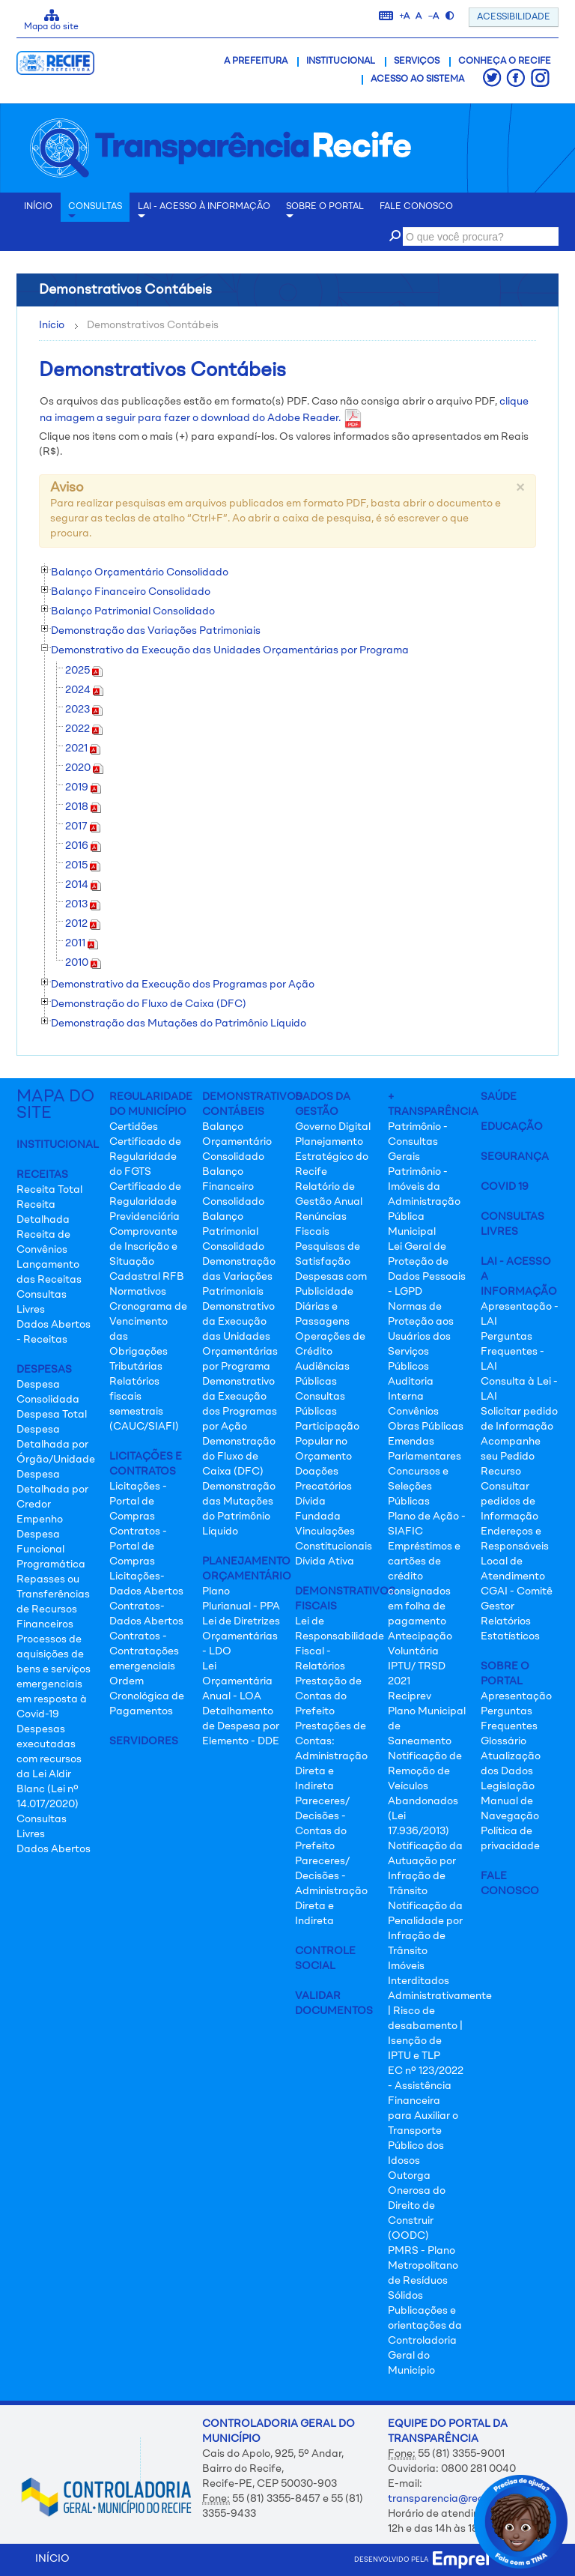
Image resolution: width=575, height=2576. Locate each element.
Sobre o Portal (325, 212)
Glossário (503, 1741)
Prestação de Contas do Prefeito (328, 1696)
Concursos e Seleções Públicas (418, 1486)
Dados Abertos (53, 1849)
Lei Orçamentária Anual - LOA (237, 1681)
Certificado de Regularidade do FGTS (145, 1157)
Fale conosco (416, 206)
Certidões (133, 1127)
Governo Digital (333, 1127)
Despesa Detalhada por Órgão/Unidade (55, 1444)
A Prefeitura (256, 61)
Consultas (95, 212)
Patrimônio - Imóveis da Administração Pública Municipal (424, 1202)
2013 (82, 904)
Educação (512, 1127)
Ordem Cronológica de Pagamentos (146, 1696)
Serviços (416, 61)
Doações (316, 1471)
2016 (83, 846)
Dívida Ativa (324, 1561)
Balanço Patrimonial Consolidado (233, 1232)
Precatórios (323, 1486)
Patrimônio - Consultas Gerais (418, 1142)
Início (51, 325)
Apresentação (516, 1696)
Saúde (499, 1097)
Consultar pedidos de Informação (509, 1501)
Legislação (508, 1786)
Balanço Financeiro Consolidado (233, 1187)
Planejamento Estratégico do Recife (331, 1157)
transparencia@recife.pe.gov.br (466, 2499)
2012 (82, 924)
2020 (84, 768)
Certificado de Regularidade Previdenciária (145, 1202)
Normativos (137, 1292)
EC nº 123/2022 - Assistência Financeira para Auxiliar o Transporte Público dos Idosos (425, 2116)
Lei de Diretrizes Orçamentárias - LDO (241, 1636)
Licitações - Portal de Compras (138, 1501)
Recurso (501, 1471)
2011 (81, 943)
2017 (82, 826)
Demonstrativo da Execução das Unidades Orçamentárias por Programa (240, 1336)
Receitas (42, 1175)
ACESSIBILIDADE (513, 17)
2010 (83, 963)
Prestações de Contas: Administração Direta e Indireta (331, 1756)
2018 (83, 807)
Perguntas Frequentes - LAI (512, 1351)
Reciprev (409, 1696)
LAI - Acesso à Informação (204, 212)
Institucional (340, 61)
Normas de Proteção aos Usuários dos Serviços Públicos (421, 1336)
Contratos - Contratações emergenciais (144, 1651)
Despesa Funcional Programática (50, 1549)
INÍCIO (38, 206)
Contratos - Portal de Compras (138, 1546)
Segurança (515, 1157)
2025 (84, 670)
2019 (83, 787)
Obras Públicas (425, 1426)
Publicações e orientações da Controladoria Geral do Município (425, 2341)
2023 (84, 709)
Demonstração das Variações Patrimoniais (239, 1277)
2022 (84, 729)
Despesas (44, 1369)
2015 (82, 865)
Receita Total (49, 1190)
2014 (83, 885)
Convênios (413, 1411)
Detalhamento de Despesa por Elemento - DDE (240, 1726)
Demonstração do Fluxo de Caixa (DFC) (239, 1456)
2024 (84, 690)
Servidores (143, 1741)
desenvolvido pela (421, 2560)
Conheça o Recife (504, 61)
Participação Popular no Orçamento (327, 1441)
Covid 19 (505, 1187)
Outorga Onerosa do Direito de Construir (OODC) (416, 2206)
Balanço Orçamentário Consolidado (237, 1142)
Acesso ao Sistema (417, 79)
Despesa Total (51, 1414)
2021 (82, 748)
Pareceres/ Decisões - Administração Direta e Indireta (331, 1891)
